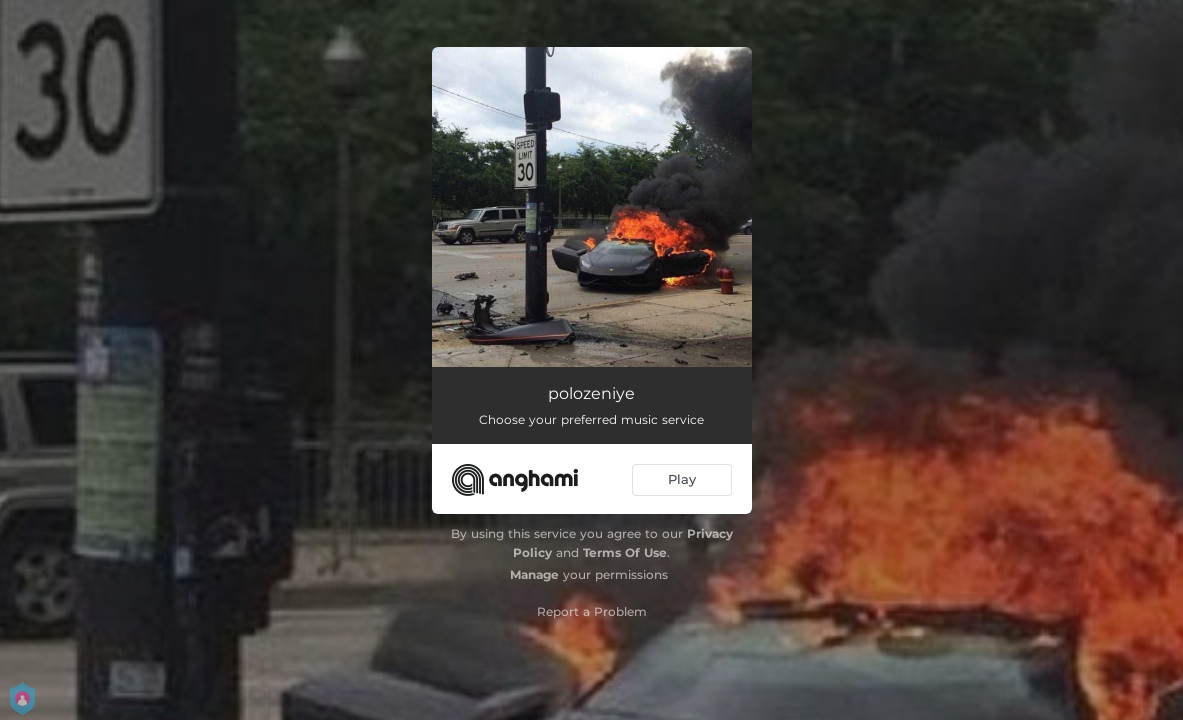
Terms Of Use (625, 552)
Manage (534, 574)
